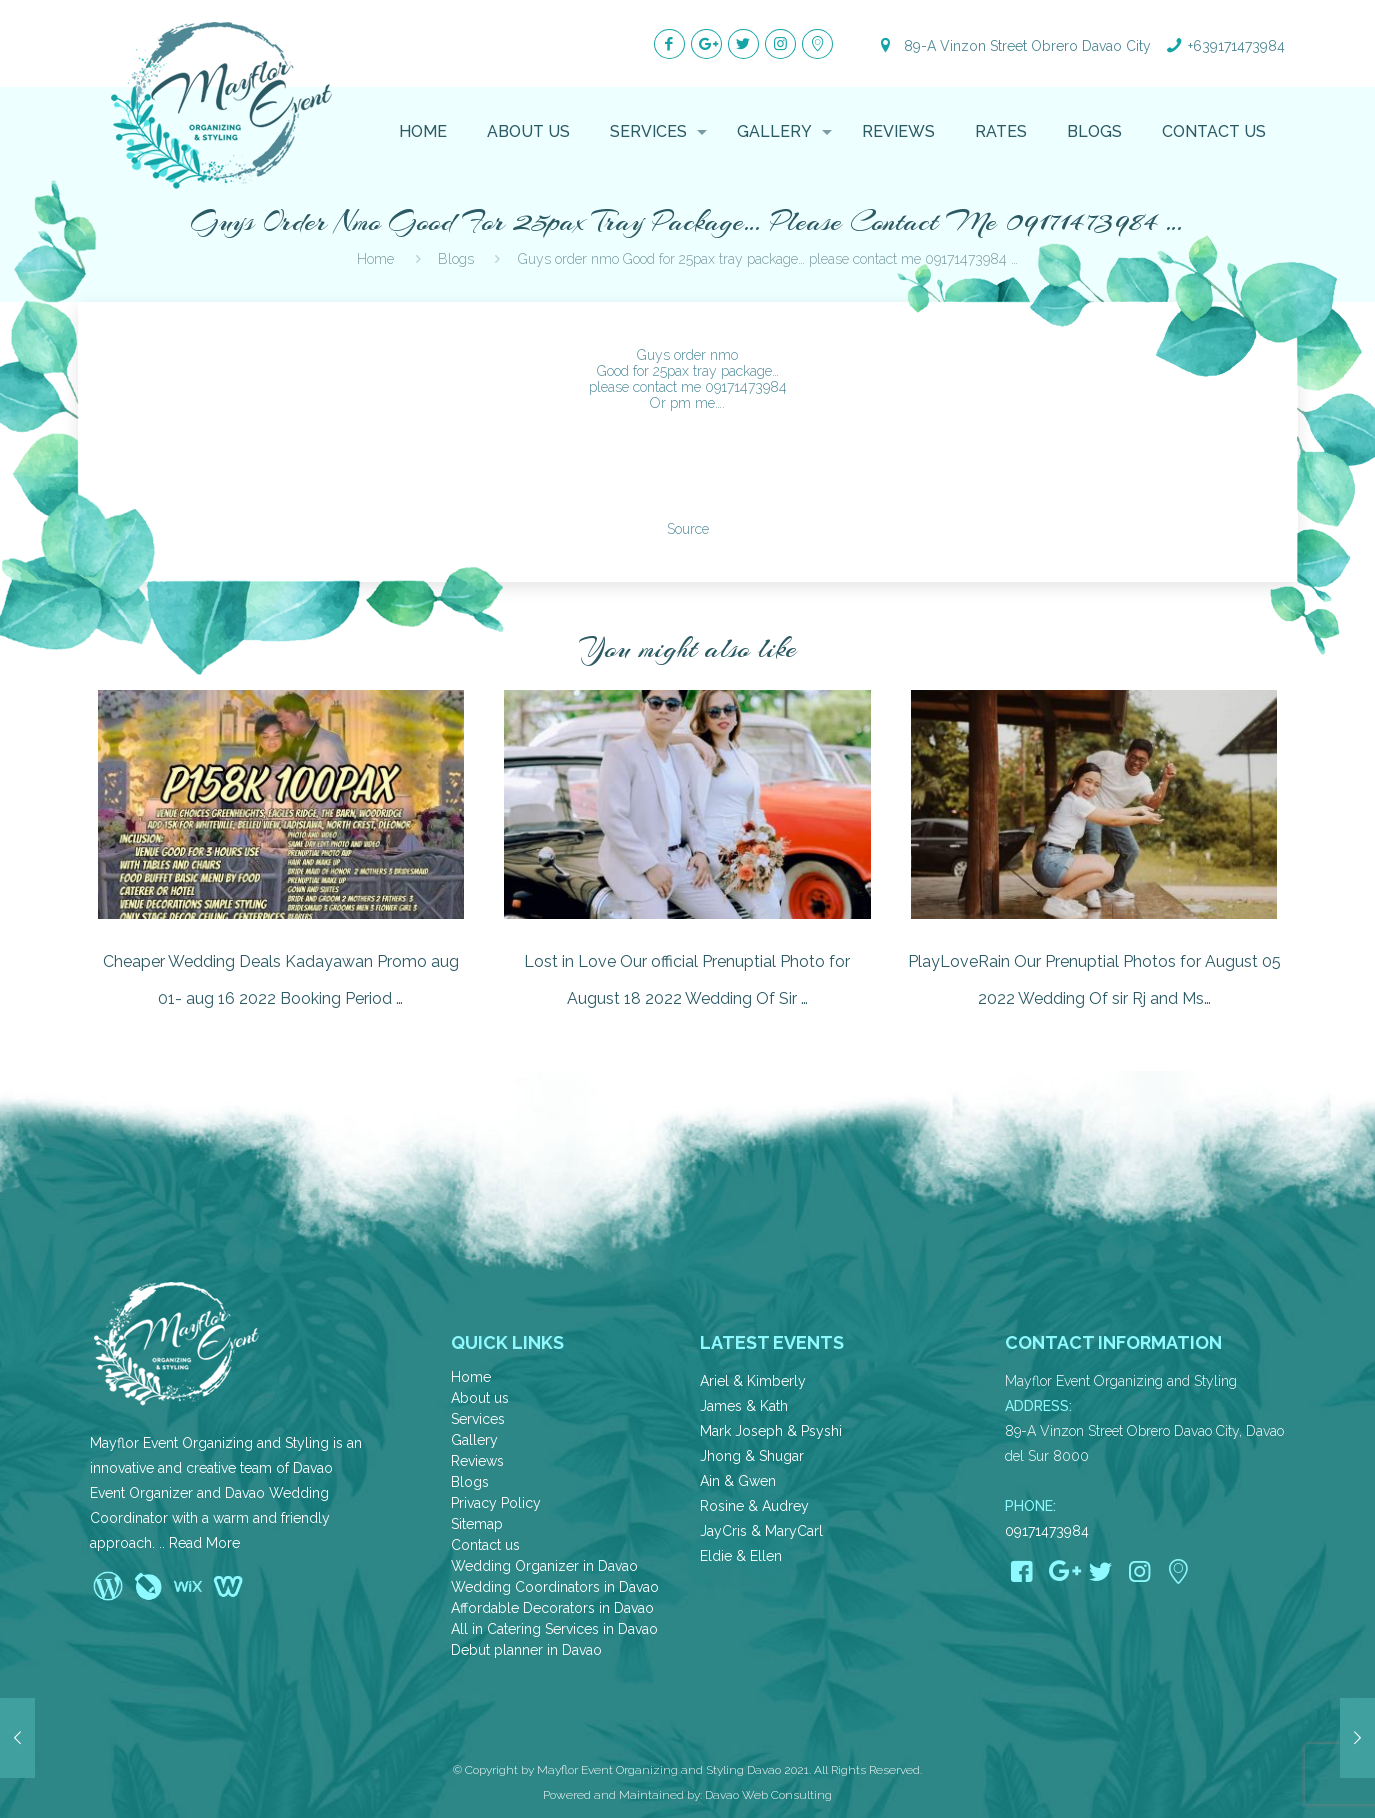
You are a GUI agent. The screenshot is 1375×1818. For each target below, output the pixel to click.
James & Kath (744, 1406)
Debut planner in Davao (526, 1650)
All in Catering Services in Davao (554, 1629)
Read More (204, 1543)
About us (480, 1398)
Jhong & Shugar (752, 1456)
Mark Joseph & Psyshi (771, 1431)
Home (471, 1377)
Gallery (474, 1440)
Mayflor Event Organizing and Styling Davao (659, 1770)
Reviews (477, 1461)
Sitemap (477, 1524)
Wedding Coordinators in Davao (555, 1587)
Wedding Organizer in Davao (544, 1566)
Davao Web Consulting (768, 1795)
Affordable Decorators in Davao (552, 1608)
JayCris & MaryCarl (761, 1531)
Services (478, 1419)
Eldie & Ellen (741, 1556)
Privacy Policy (496, 1503)
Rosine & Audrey (754, 1506)
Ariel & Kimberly (753, 1381)
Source (688, 529)
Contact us (485, 1545)
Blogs (470, 1482)
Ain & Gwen (738, 1481)
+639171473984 (1236, 46)
